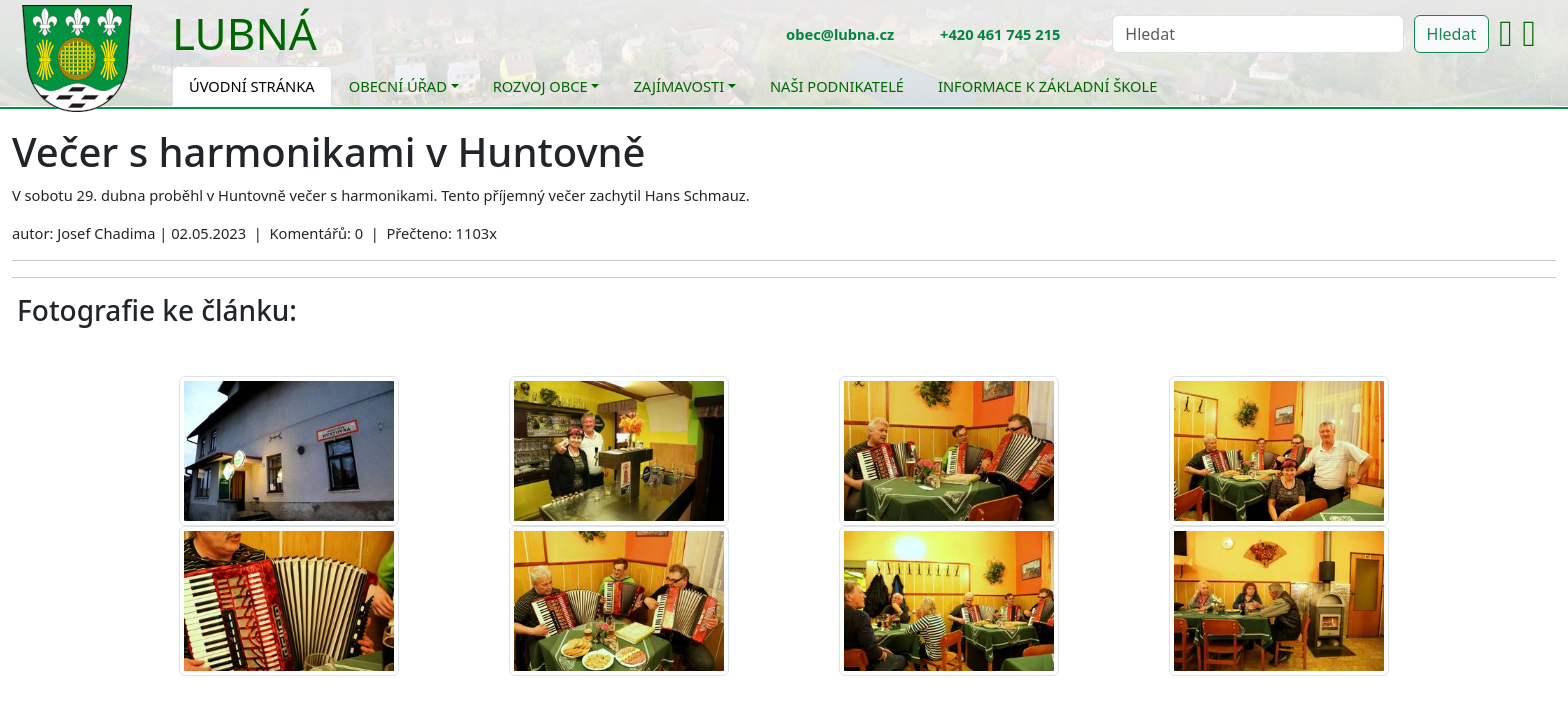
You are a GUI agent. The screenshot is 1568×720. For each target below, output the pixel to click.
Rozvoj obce (540, 86)
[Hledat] (1257, 34)
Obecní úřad (398, 86)
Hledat (1452, 34)
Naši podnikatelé (837, 86)
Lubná (244, 33)
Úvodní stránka (252, 86)
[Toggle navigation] (332, 46)
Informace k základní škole (1047, 86)
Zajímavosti (678, 86)
